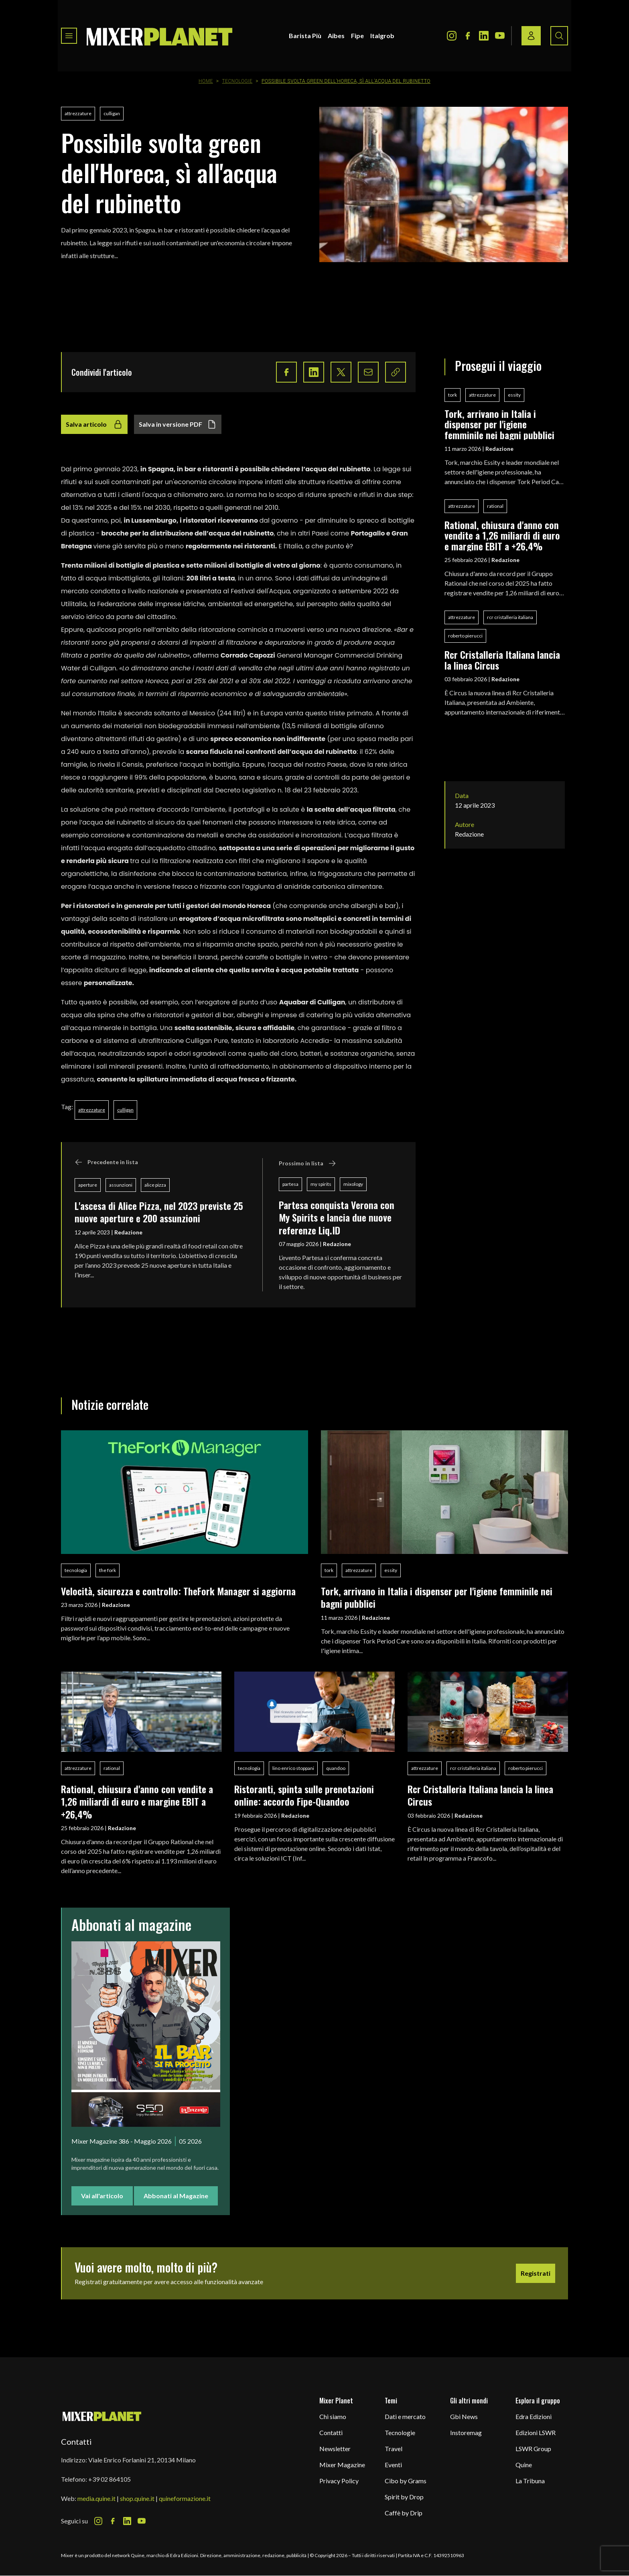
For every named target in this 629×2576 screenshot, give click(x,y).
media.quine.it (96, 2498)
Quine (523, 2464)
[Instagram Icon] (452, 36)
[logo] (159, 35)
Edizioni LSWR (535, 2432)
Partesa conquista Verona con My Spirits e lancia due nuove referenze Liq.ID (336, 1217)
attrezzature (78, 113)
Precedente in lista (106, 1162)
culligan (111, 113)
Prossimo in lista (307, 1163)
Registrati (535, 2273)
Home (206, 81)
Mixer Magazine (342, 2464)
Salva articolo (94, 424)
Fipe (357, 35)
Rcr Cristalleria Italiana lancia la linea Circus (502, 659)
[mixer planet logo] (102, 2416)
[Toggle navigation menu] (69, 36)
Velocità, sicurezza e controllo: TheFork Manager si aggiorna (178, 1591)
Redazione (128, 1232)
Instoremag (466, 2432)
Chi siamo (332, 2416)
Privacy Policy (339, 2480)
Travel (393, 2448)
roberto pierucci (465, 636)
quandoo (335, 1768)
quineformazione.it (185, 2498)
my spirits (320, 1184)
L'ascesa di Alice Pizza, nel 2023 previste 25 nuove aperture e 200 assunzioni (159, 1211)
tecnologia (76, 1570)
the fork (107, 1570)
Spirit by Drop (404, 2497)
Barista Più (305, 35)
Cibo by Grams (405, 2480)
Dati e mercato (405, 2416)
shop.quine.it (137, 2498)
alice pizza (155, 1185)
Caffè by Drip (403, 2513)
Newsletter (335, 2448)
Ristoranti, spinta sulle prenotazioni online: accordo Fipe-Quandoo (304, 1795)
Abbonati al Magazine (176, 2195)
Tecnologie (237, 81)
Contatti (331, 2432)
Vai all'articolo (102, 2195)
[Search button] (559, 35)
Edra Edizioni (533, 2416)
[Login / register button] (531, 35)
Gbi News (464, 2416)
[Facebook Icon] (468, 36)
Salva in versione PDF (178, 424)
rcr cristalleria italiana (510, 617)
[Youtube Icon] (500, 36)
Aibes (336, 35)
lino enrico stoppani (293, 1768)
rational (495, 506)
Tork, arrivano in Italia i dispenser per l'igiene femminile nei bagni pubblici (499, 424)
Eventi (393, 2464)
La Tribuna (530, 2480)
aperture (87, 1185)
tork (452, 395)
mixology (353, 1184)
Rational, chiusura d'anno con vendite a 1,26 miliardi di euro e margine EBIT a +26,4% (502, 535)
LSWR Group (533, 2448)
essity (514, 395)
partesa (290, 1184)
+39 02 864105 (109, 2479)
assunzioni (120, 1185)
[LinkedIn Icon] (484, 36)
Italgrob (382, 35)
